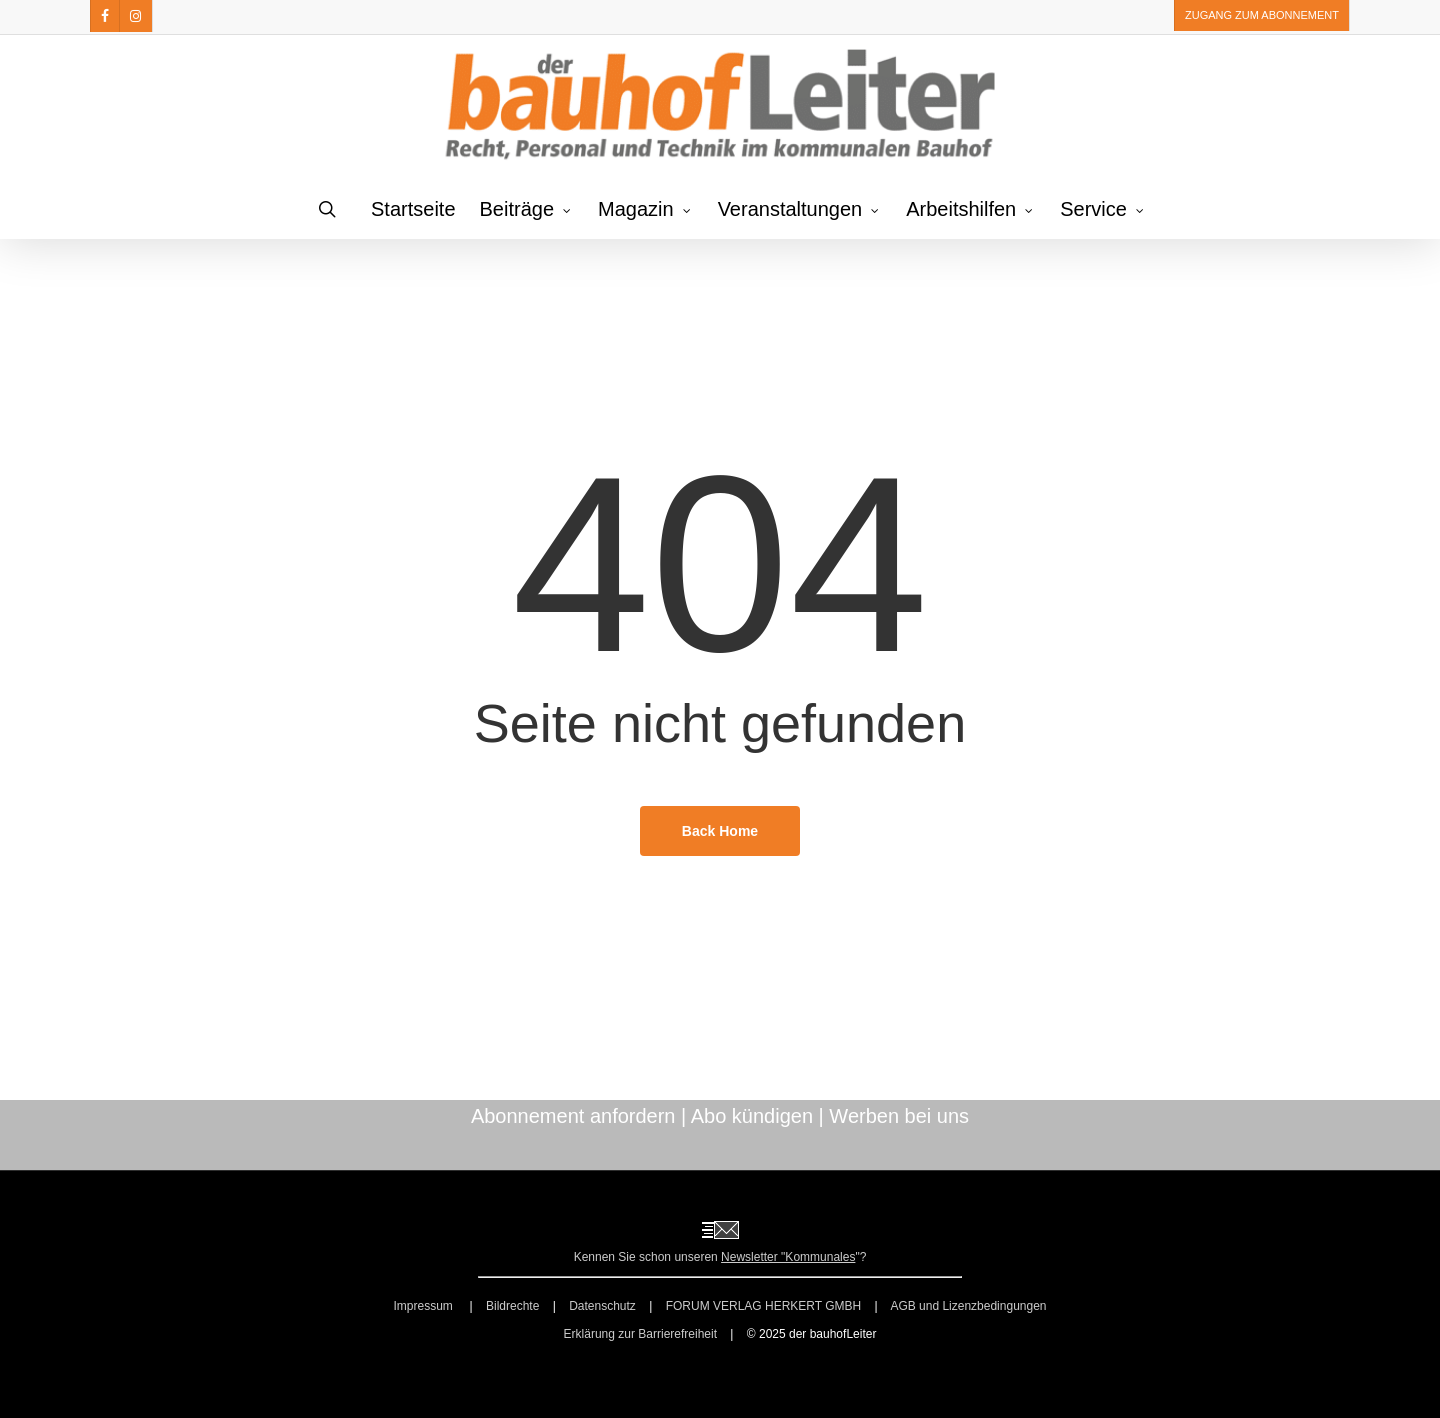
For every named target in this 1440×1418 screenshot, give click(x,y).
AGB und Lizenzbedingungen (968, 1306)
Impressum (424, 1306)
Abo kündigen (752, 1116)
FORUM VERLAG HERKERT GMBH (764, 1306)
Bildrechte (512, 1306)
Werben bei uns (899, 1116)
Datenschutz (602, 1306)
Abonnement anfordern (573, 1116)
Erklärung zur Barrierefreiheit (640, 1334)
